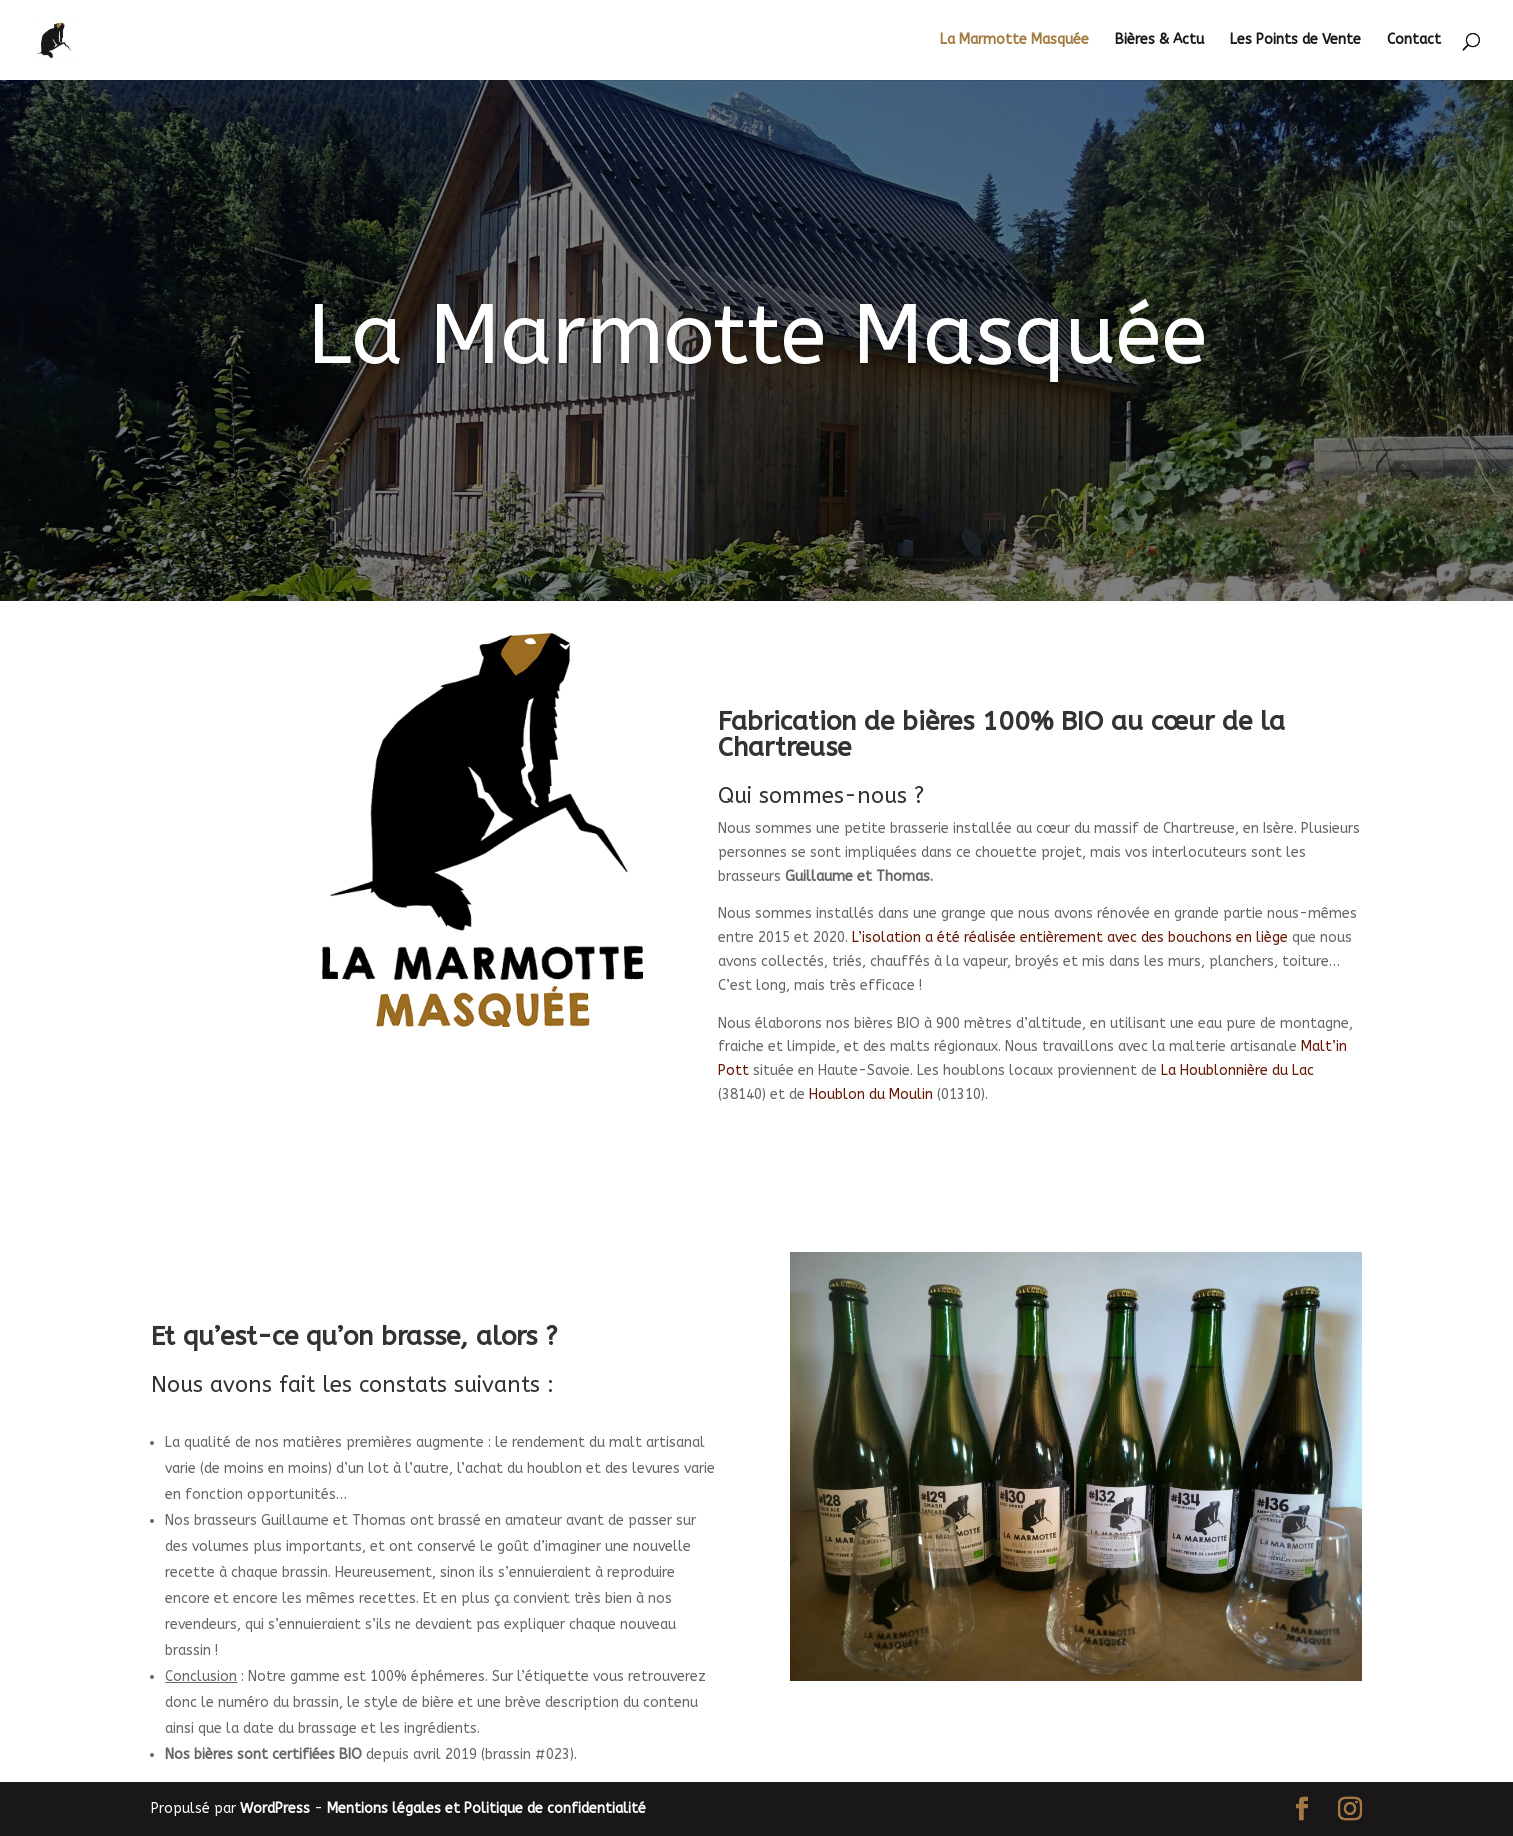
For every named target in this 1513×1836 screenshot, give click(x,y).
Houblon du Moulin (871, 1094)
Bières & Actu (1159, 40)
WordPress (275, 1808)
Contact (1414, 40)
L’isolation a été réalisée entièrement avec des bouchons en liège (1070, 937)
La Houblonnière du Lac (1237, 1070)
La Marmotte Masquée (1014, 40)
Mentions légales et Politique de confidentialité (486, 1808)
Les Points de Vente (1295, 40)
